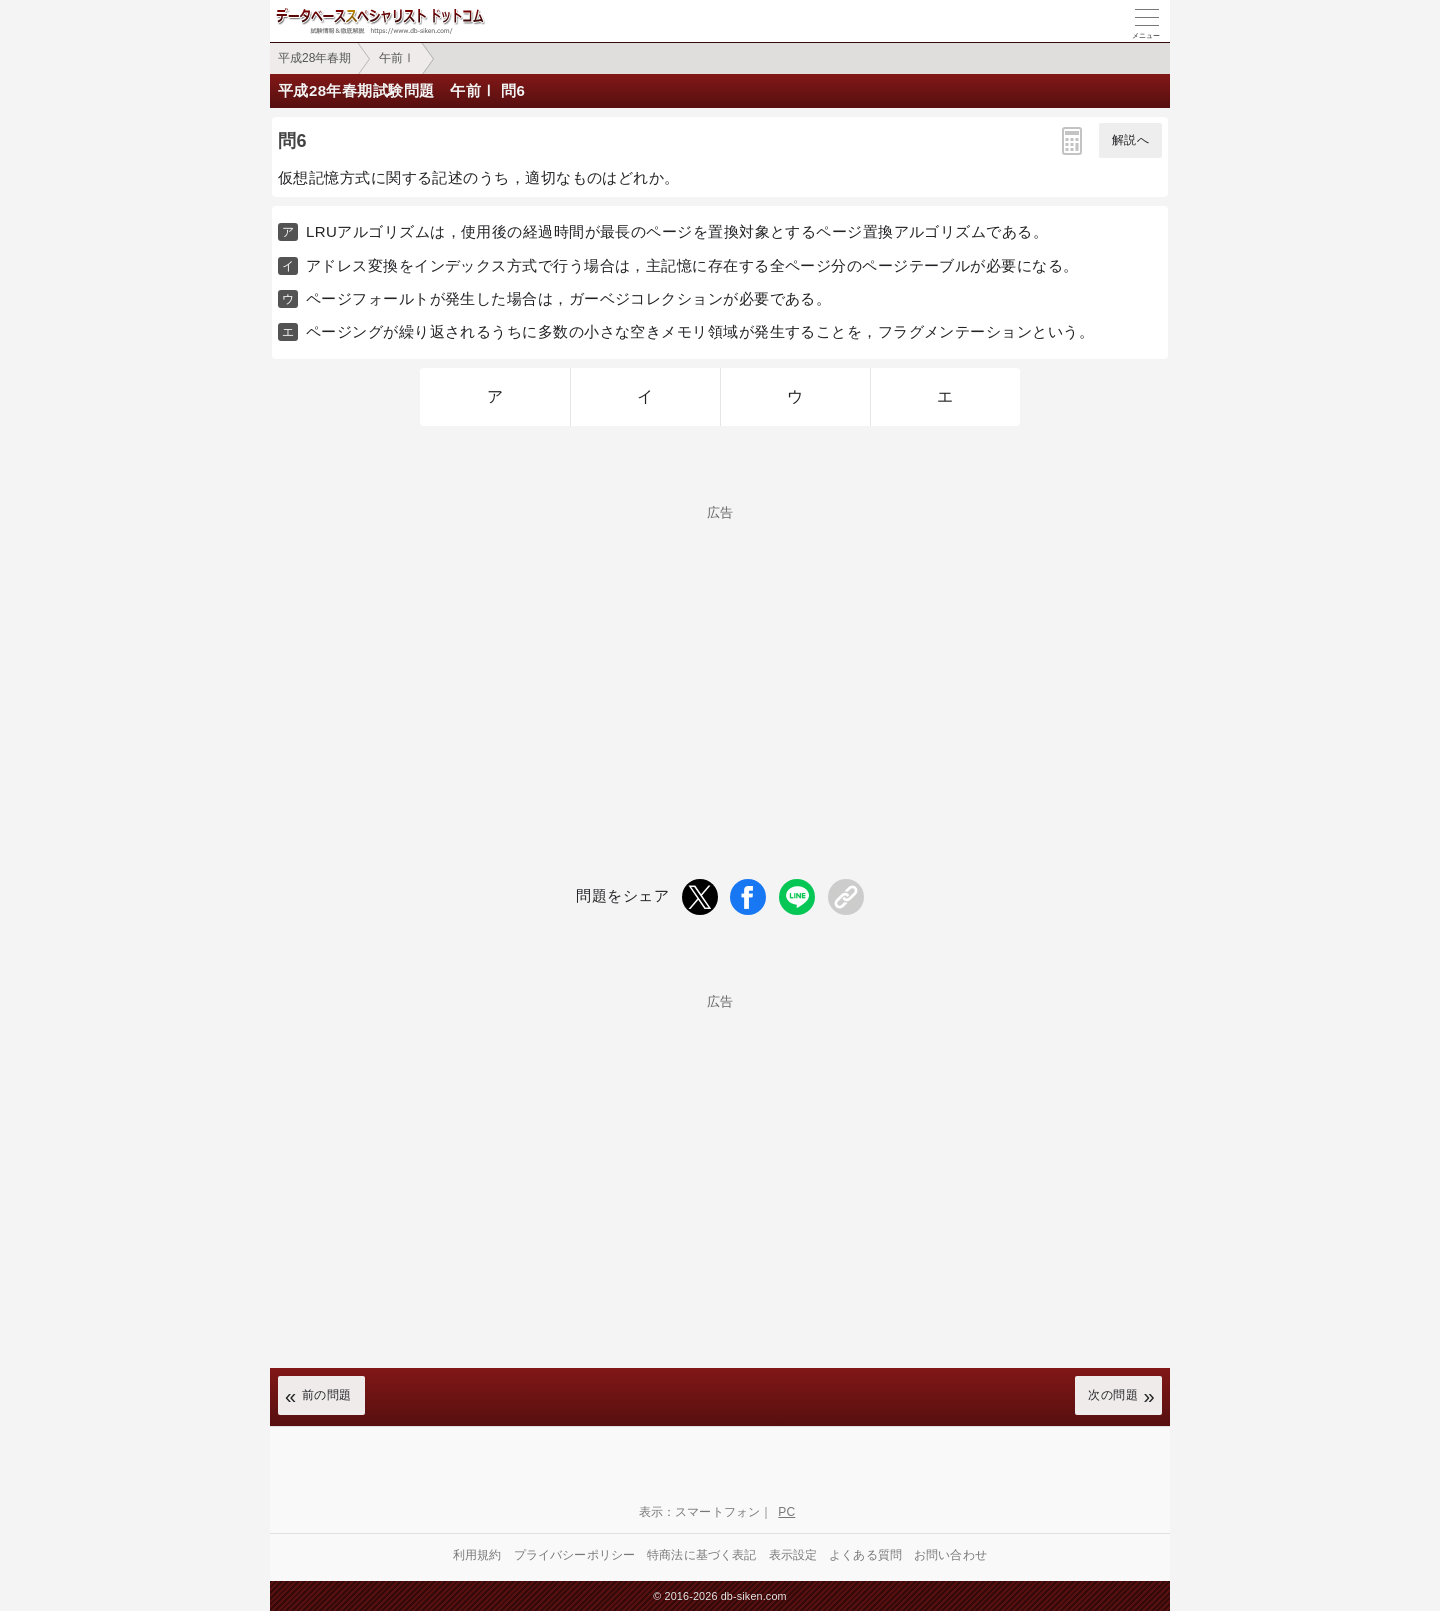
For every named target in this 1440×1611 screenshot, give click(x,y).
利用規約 (477, 1555)
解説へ (1130, 140)
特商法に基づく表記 (701, 1555)
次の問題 (1113, 1395)
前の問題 (327, 1395)
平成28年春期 (314, 58)
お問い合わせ (950, 1555)
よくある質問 (865, 1555)
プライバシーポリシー (575, 1555)
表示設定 (793, 1555)
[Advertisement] (720, 659)
